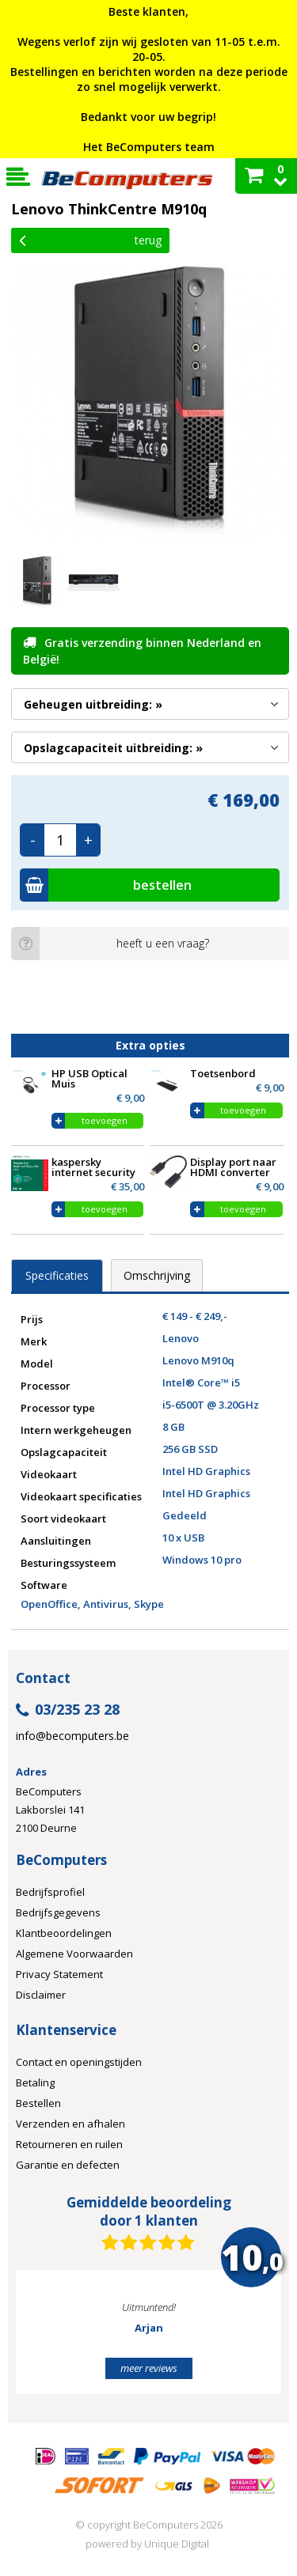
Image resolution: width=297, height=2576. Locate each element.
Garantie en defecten (68, 2165)
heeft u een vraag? (110, 943)
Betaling (35, 2082)
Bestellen (38, 2103)
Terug (90, 239)
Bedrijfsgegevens (58, 1912)
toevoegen (105, 1120)
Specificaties (57, 1275)
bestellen (106, 885)
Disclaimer (41, 1995)
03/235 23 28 (68, 1710)
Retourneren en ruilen (69, 2144)
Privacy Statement (59, 1974)
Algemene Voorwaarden (74, 1953)
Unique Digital (176, 2543)
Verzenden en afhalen (70, 2123)
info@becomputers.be (72, 1736)
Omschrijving (157, 1275)
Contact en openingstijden (79, 2062)
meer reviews (148, 2368)
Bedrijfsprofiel (50, 1892)
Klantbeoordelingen (64, 1933)
